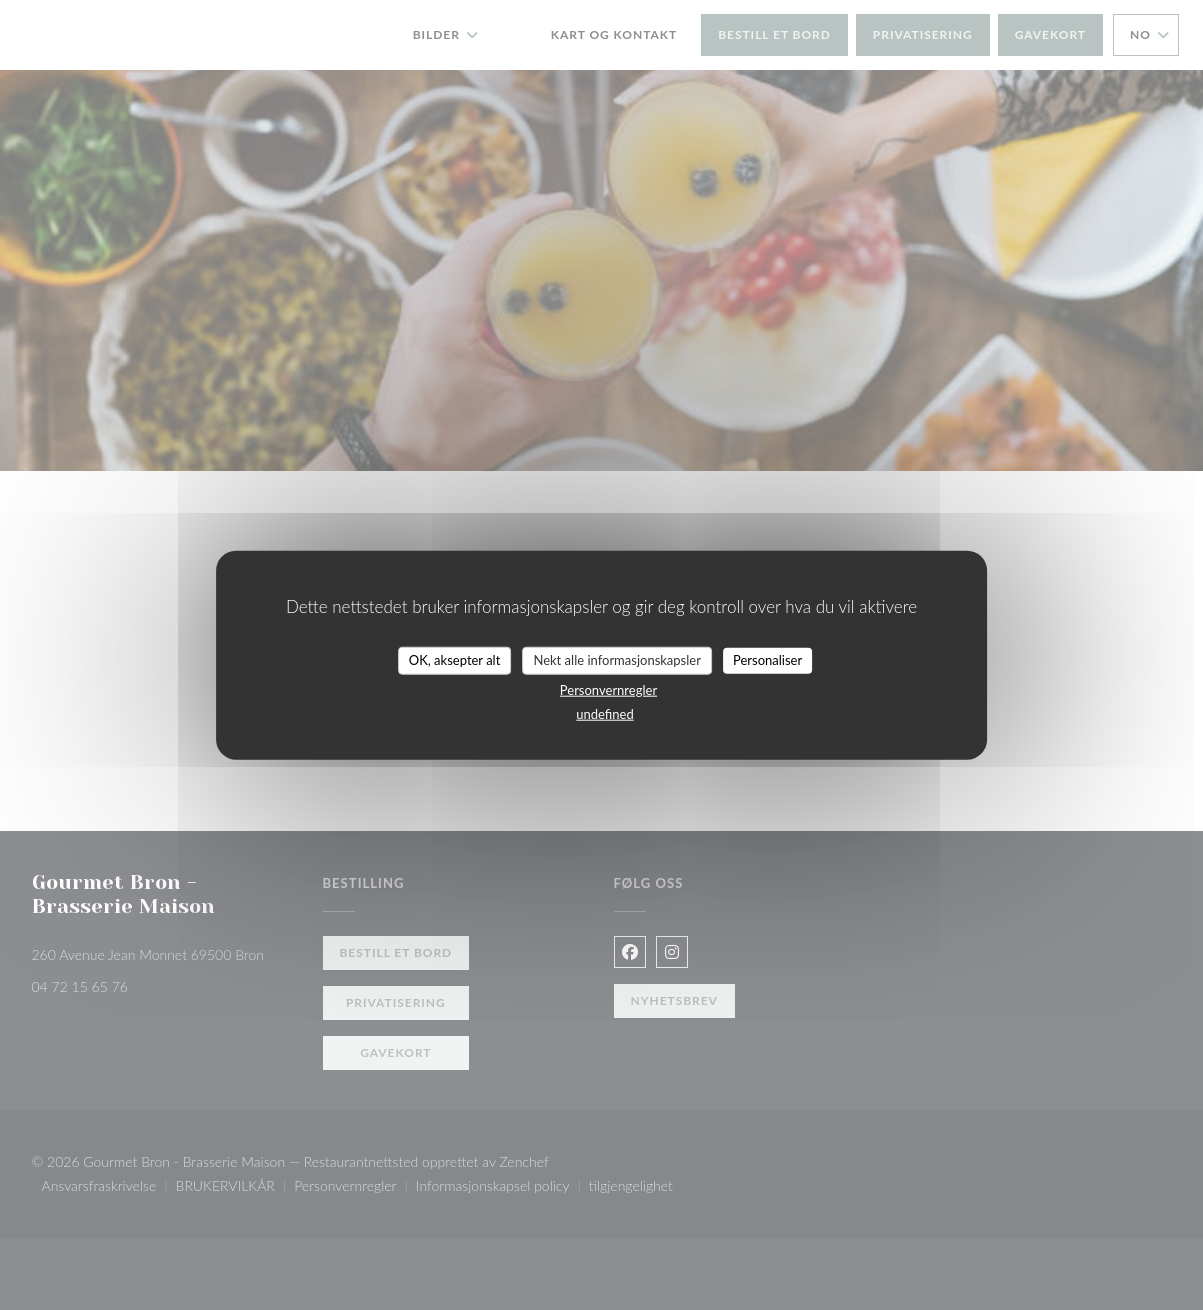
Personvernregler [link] (608, 689)
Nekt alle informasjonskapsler (617, 660)
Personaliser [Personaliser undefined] (767, 660)
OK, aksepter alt (455, 660)
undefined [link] (604, 713)
